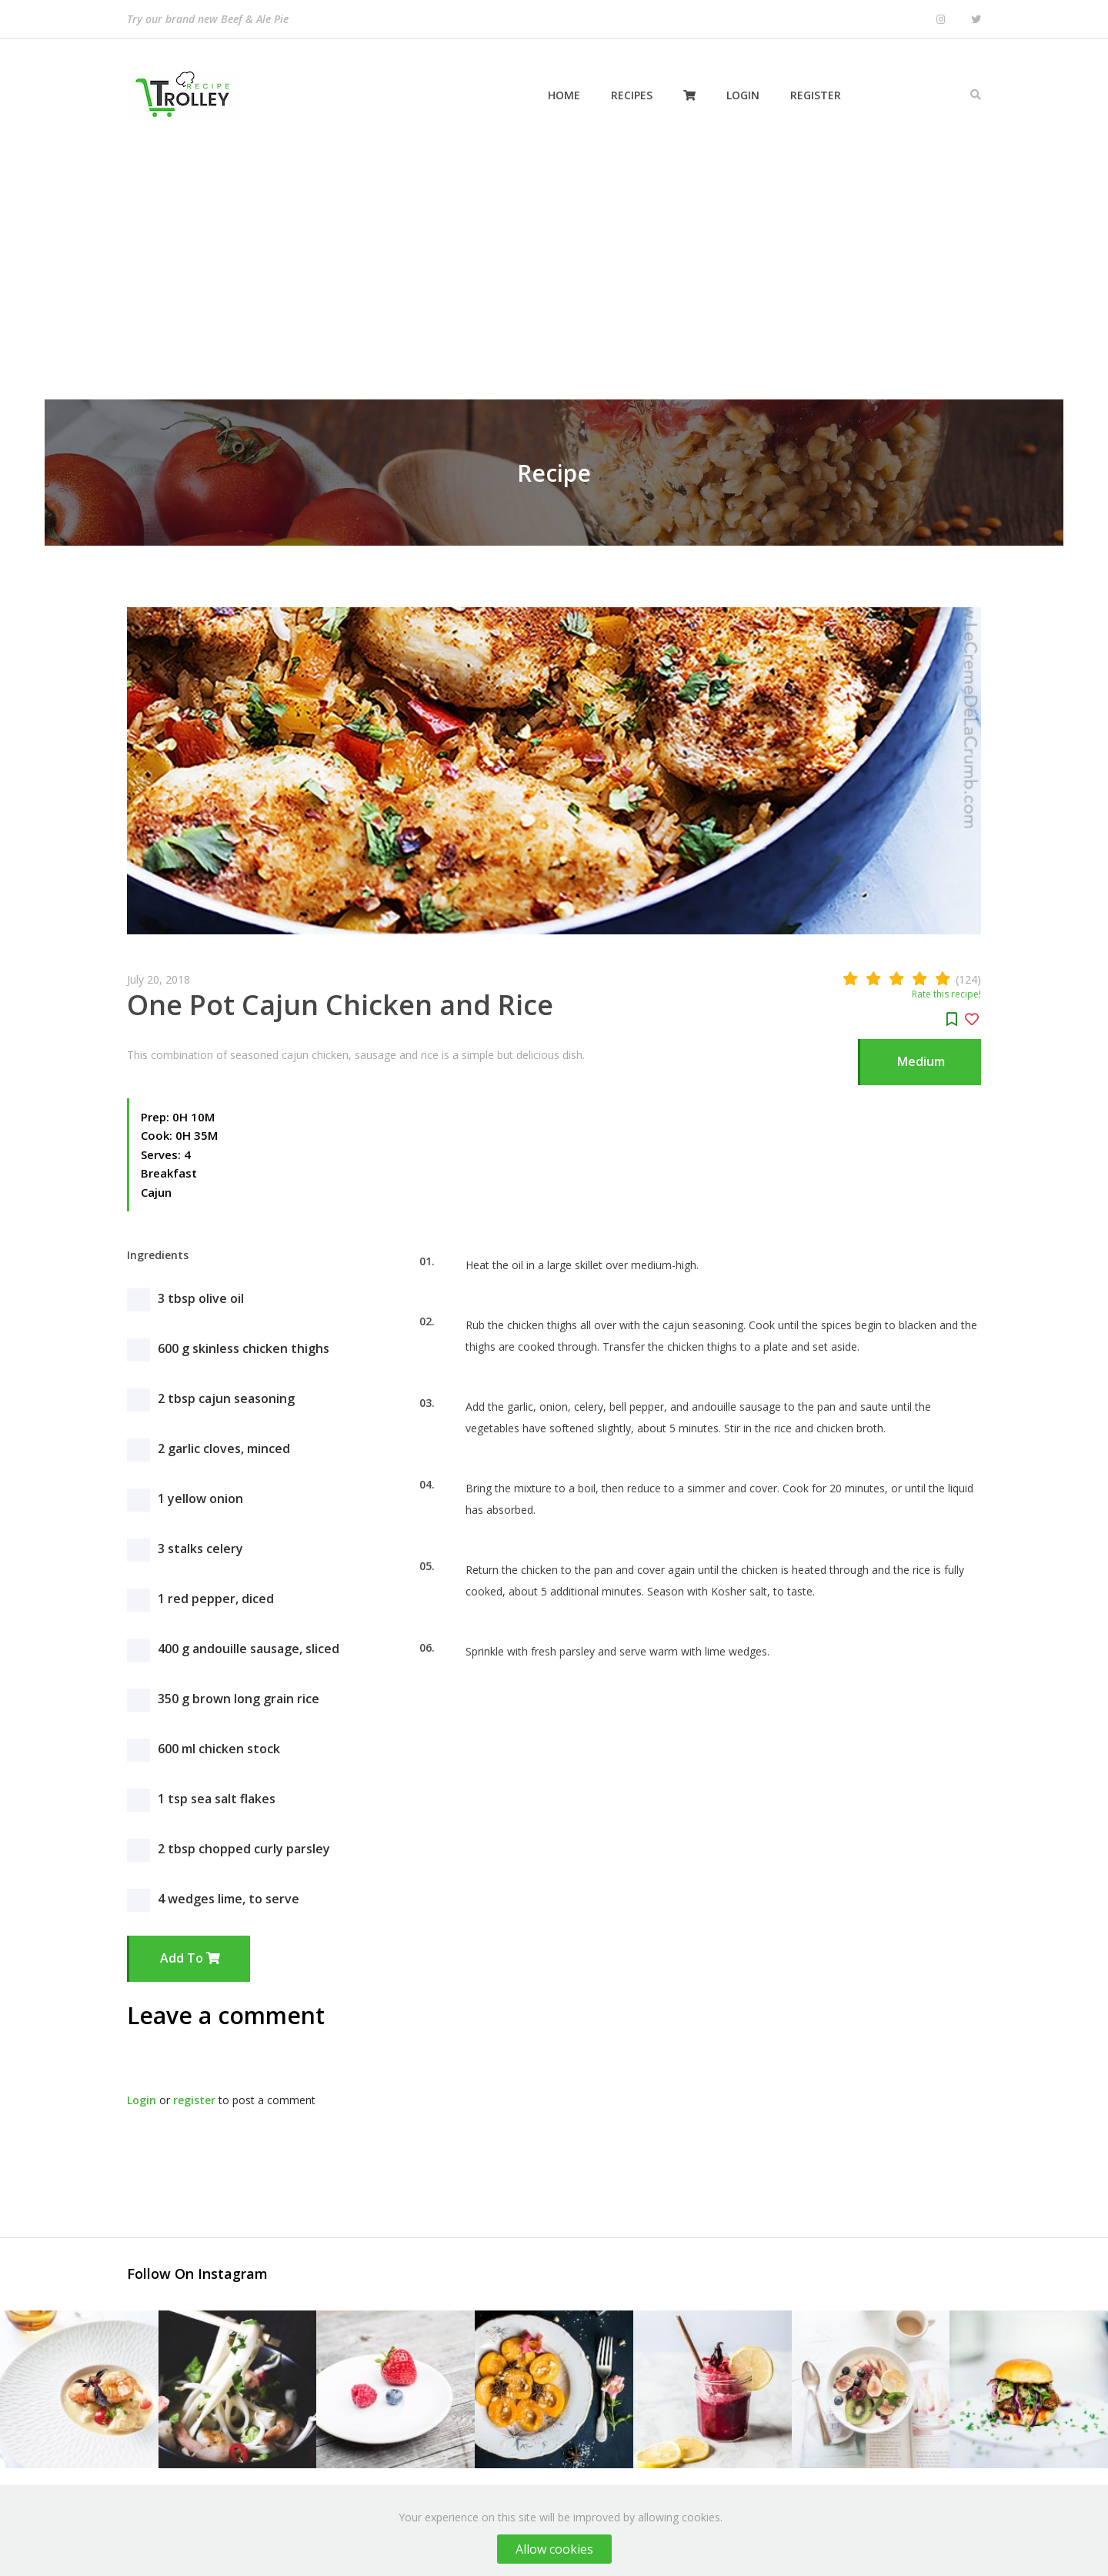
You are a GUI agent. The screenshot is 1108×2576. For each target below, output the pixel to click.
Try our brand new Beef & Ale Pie (208, 19)
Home (564, 95)
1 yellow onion (200, 1498)
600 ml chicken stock (219, 1748)
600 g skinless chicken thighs (243, 1348)
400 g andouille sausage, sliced (248, 1648)
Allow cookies (554, 2549)
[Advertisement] (554, 265)
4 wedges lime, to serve (228, 1898)
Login (742, 95)
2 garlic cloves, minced (224, 1448)
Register (815, 95)
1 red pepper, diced (216, 1598)
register (194, 2100)
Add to (190, 1958)
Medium (921, 1061)
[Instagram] (940, 20)
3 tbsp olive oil (201, 1298)
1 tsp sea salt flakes (216, 1798)
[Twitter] (976, 20)
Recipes (631, 95)
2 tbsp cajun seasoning (226, 1398)
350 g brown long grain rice (238, 1698)
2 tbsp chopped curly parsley (244, 1848)
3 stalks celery (200, 1548)
